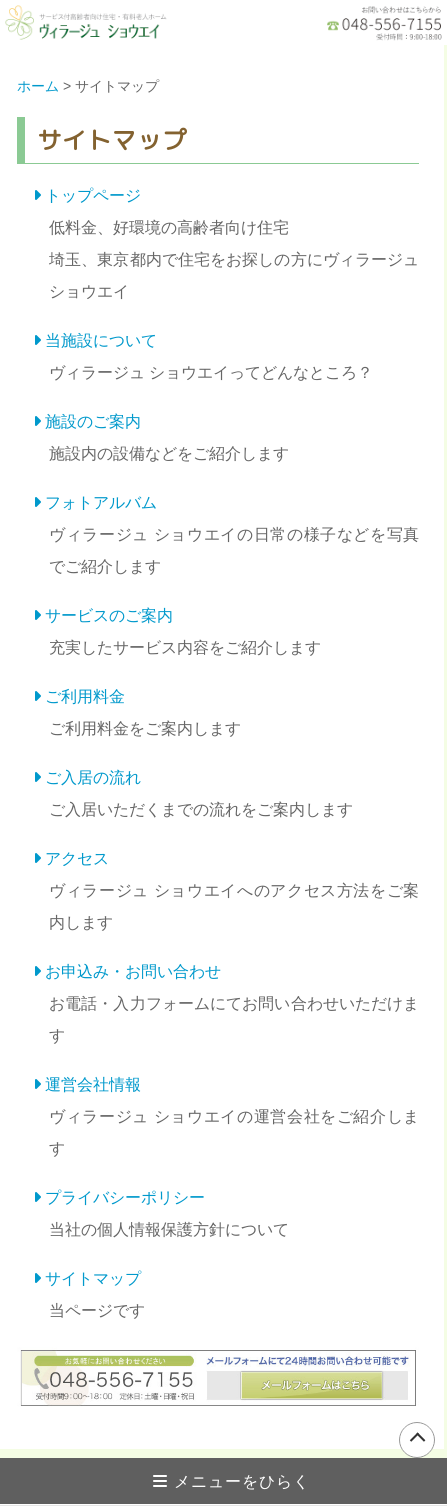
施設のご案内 (93, 421)
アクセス (77, 858)
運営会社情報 (93, 1084)
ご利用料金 (85, 696)
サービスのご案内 (109, 615)
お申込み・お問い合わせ (133, 971)
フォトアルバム (101, 502)
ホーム (38, 86)
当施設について (101, 340)
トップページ (93, 195)
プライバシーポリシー (125, 1197)
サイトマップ (93, 1278)
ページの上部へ (417, 1440)
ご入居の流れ (93, 777)
